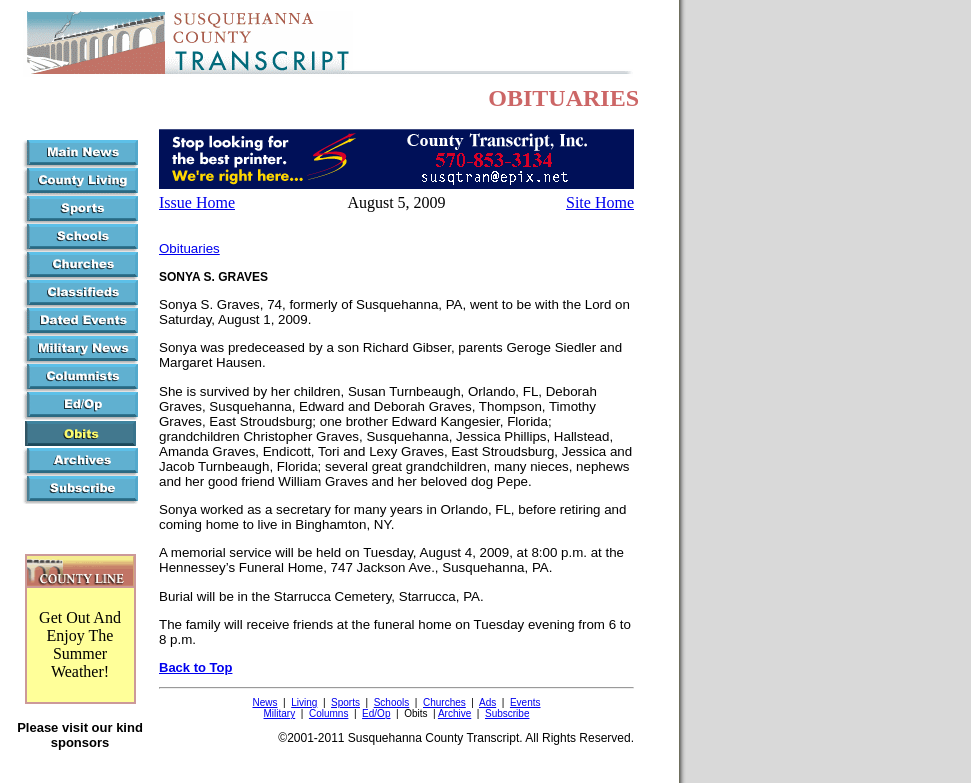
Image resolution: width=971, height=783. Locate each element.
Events (525, 702)
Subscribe (507, 713)
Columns (328, 713)
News (264, 702)
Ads (487, 702)
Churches (444, 702)
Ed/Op (376, 713)
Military (280, 713)
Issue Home (197, 202)
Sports (345, 702)
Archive (454, 713)
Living (304, 702)
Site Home (600, 202)
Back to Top (195, 667)
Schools (392, 702)
